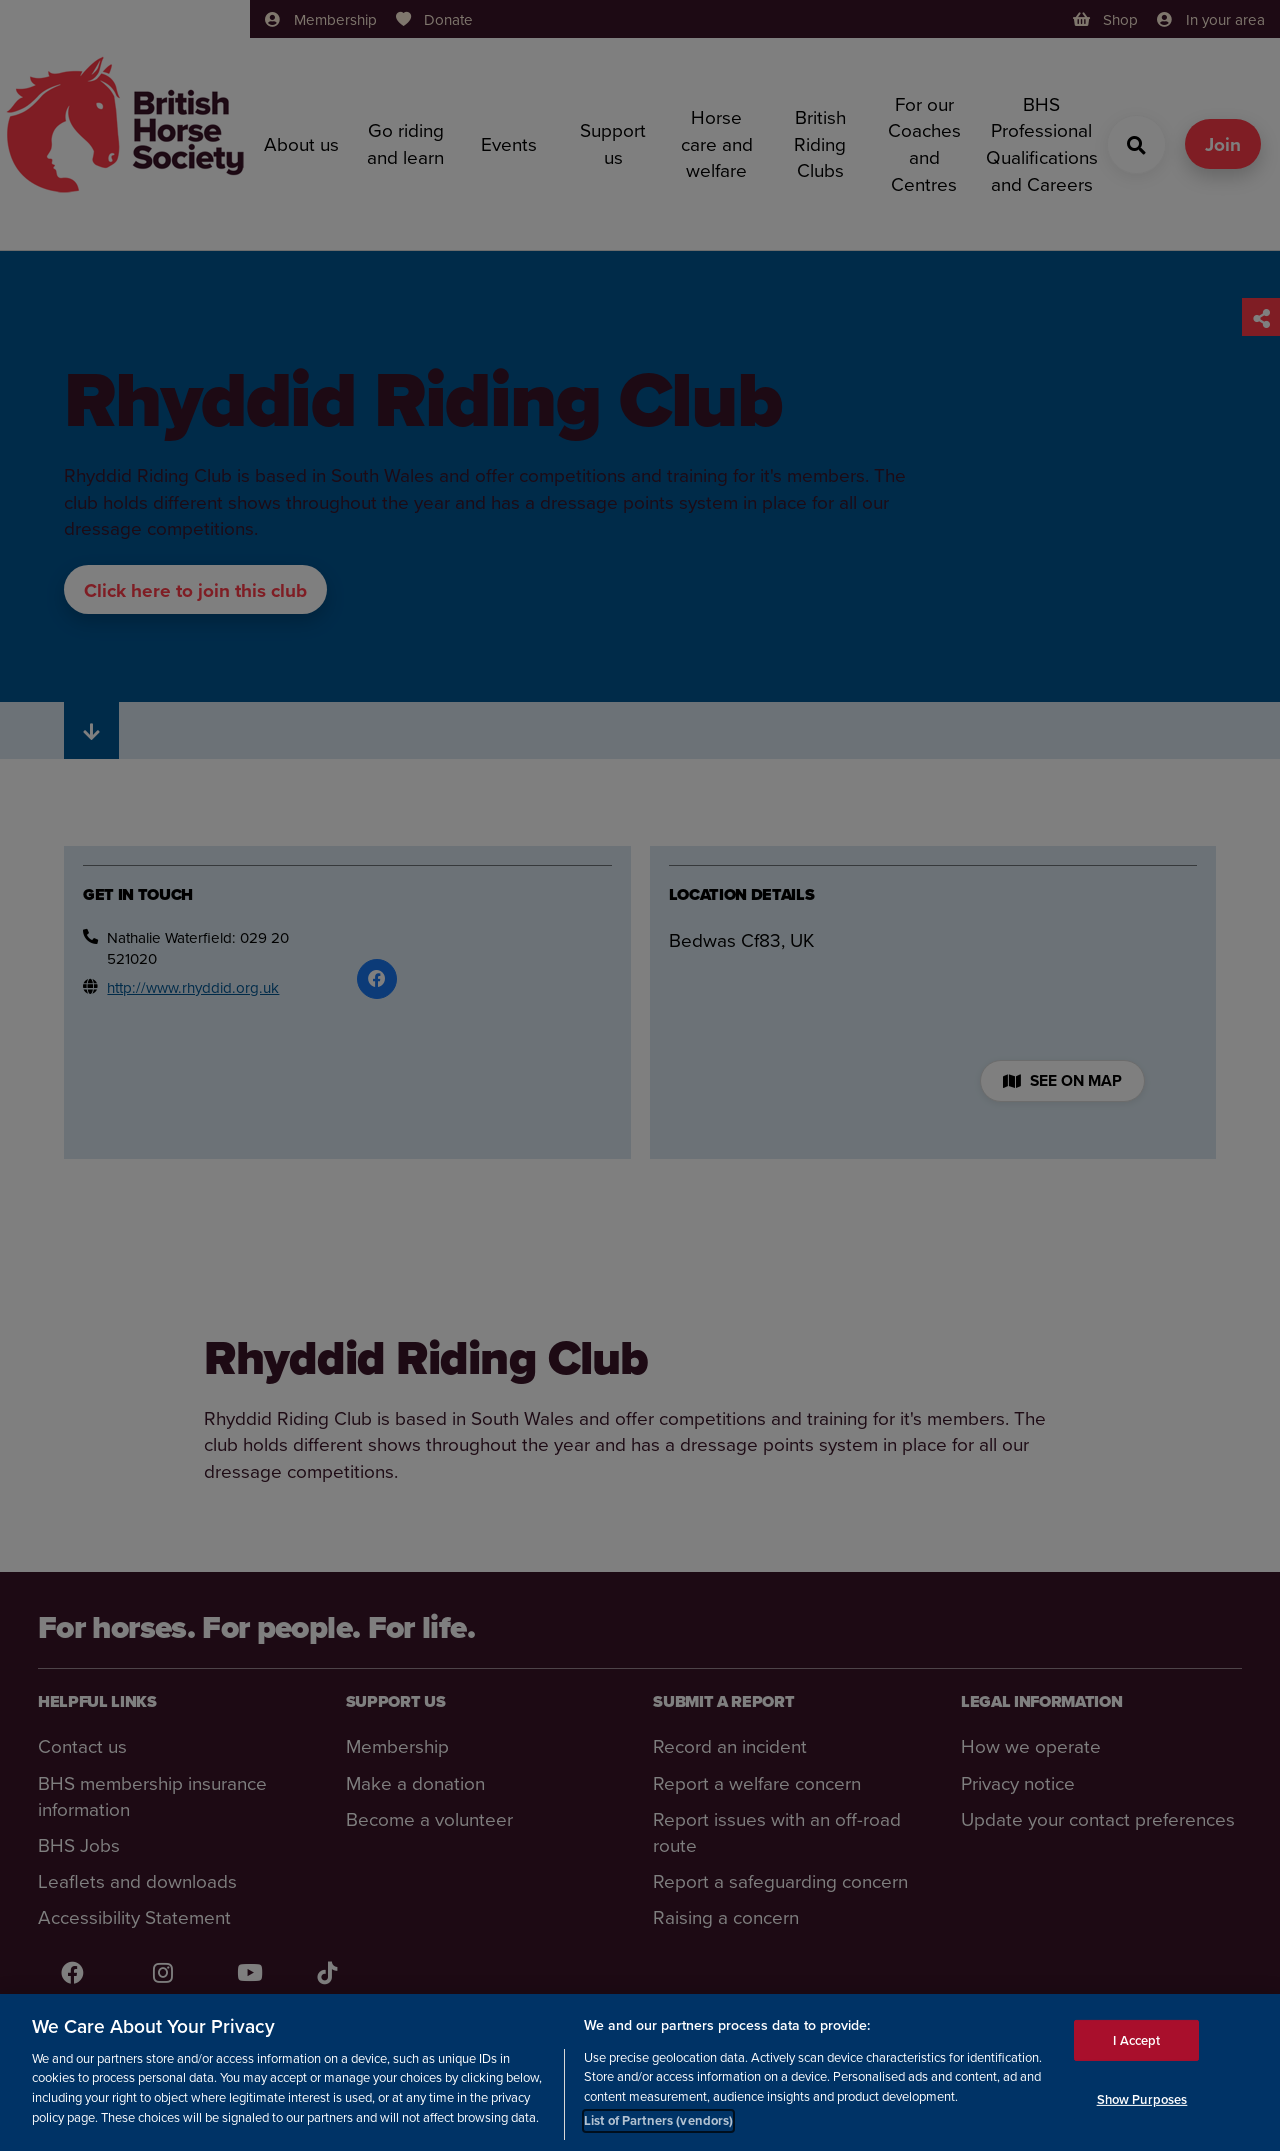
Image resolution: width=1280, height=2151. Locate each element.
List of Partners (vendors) (658, 2120)
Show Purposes (1142, 2099)
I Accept (1136, 2039)
